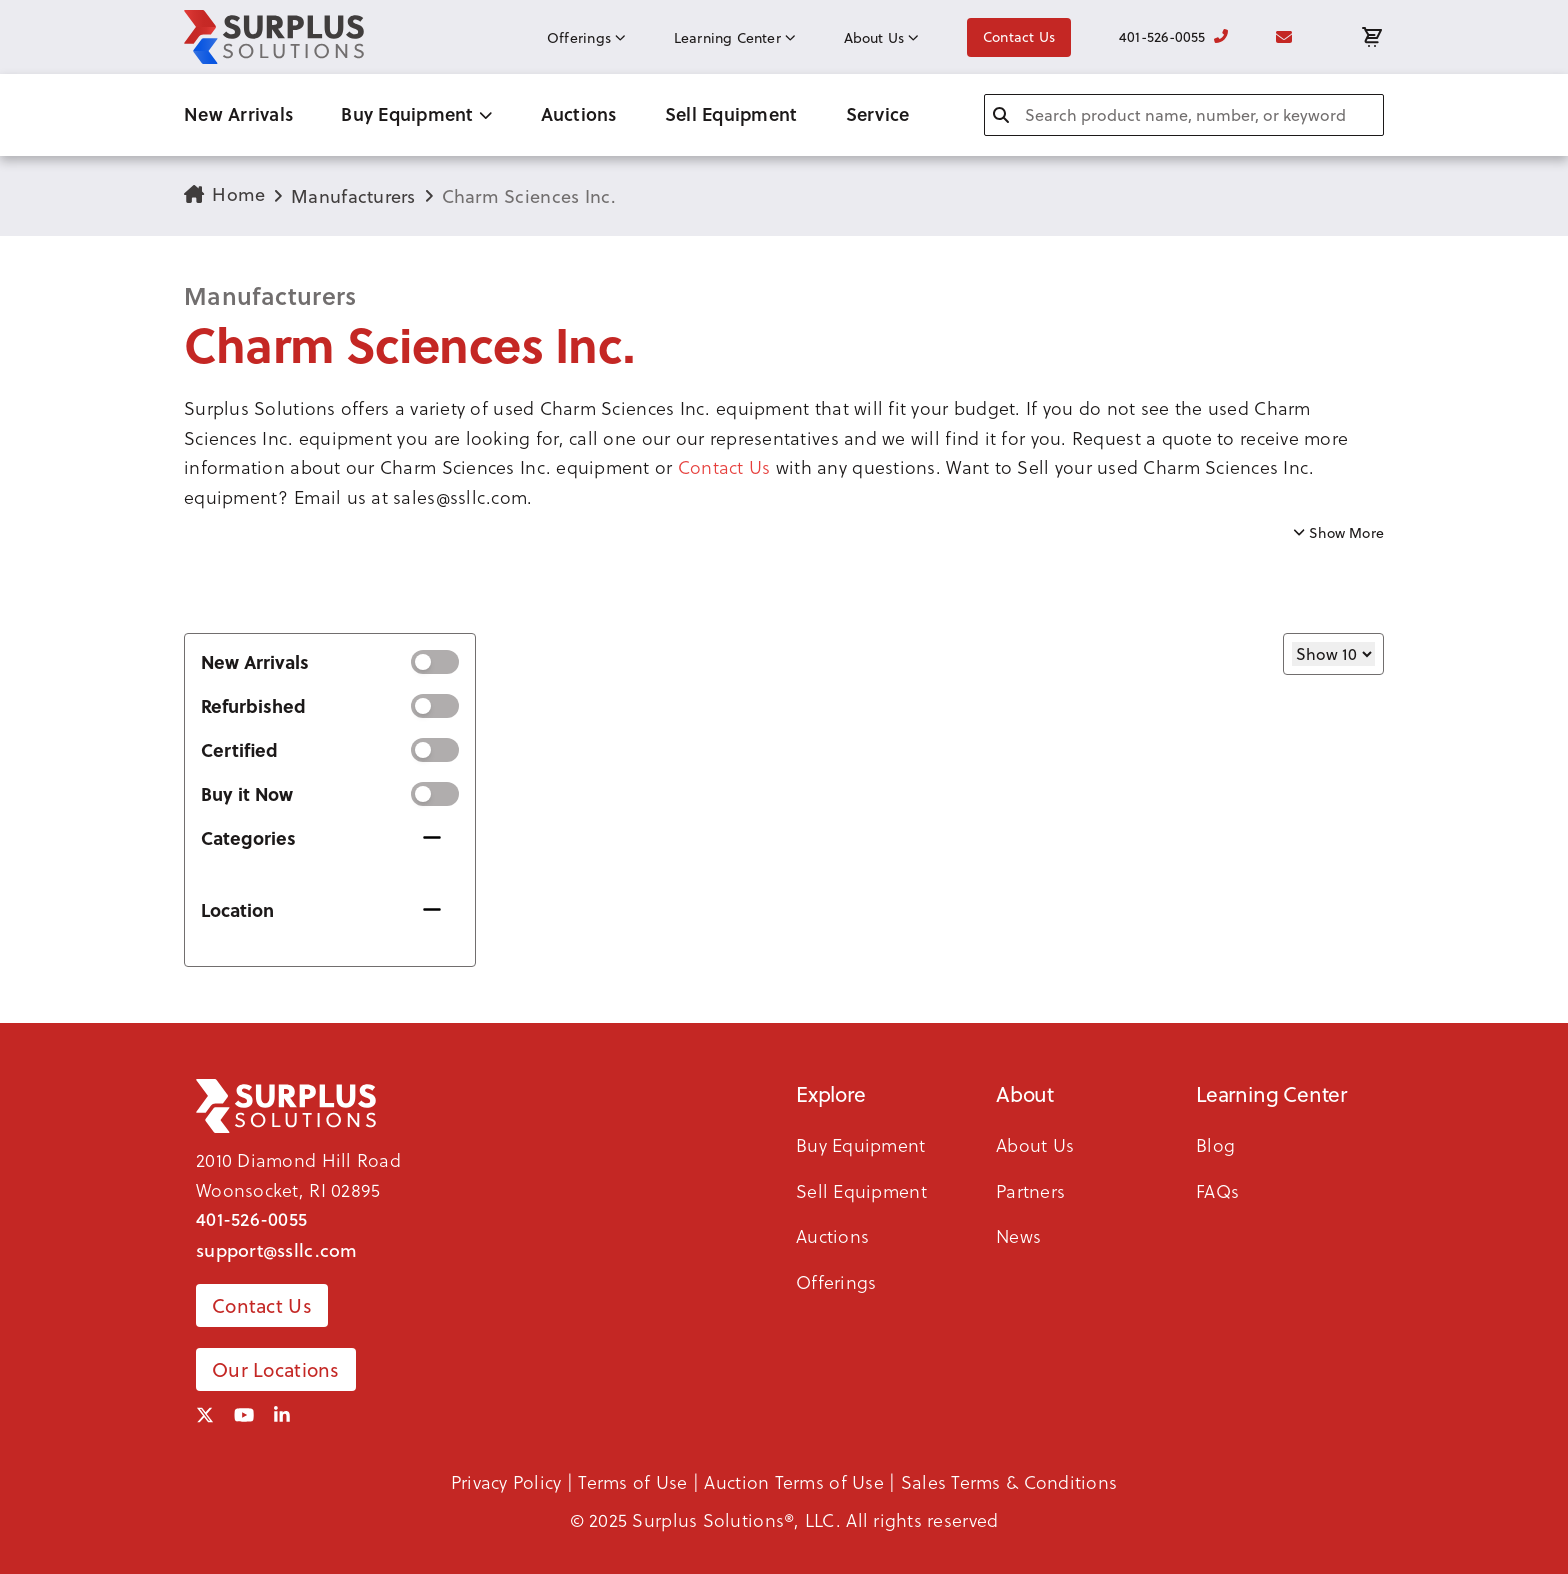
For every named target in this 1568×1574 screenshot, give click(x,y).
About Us (881, 38)
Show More (1338, 533)
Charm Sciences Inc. (529, 196)
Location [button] (237, 910)
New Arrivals (238, 114)
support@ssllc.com (277, 1250)
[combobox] (1184, 115)
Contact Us (1019, 37)
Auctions (579, 114)
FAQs (1217, 1190)
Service (878, 114)
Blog (1215, 1144)
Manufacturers (353, 196)
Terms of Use (632, 1481)
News (1018, 1235)
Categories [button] (248, 838)
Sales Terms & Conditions (1009, 1481)
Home (224, 194)
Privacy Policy (506, 1481)
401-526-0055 (1173, 37)
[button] (784, 452)
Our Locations (276, 1369)
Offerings (586, 38)
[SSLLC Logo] (274, 37)
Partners (1030, 1190)
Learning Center (735, 38)
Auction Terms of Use (793, 1481)
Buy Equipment (416, 114)
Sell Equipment (731, 114)
